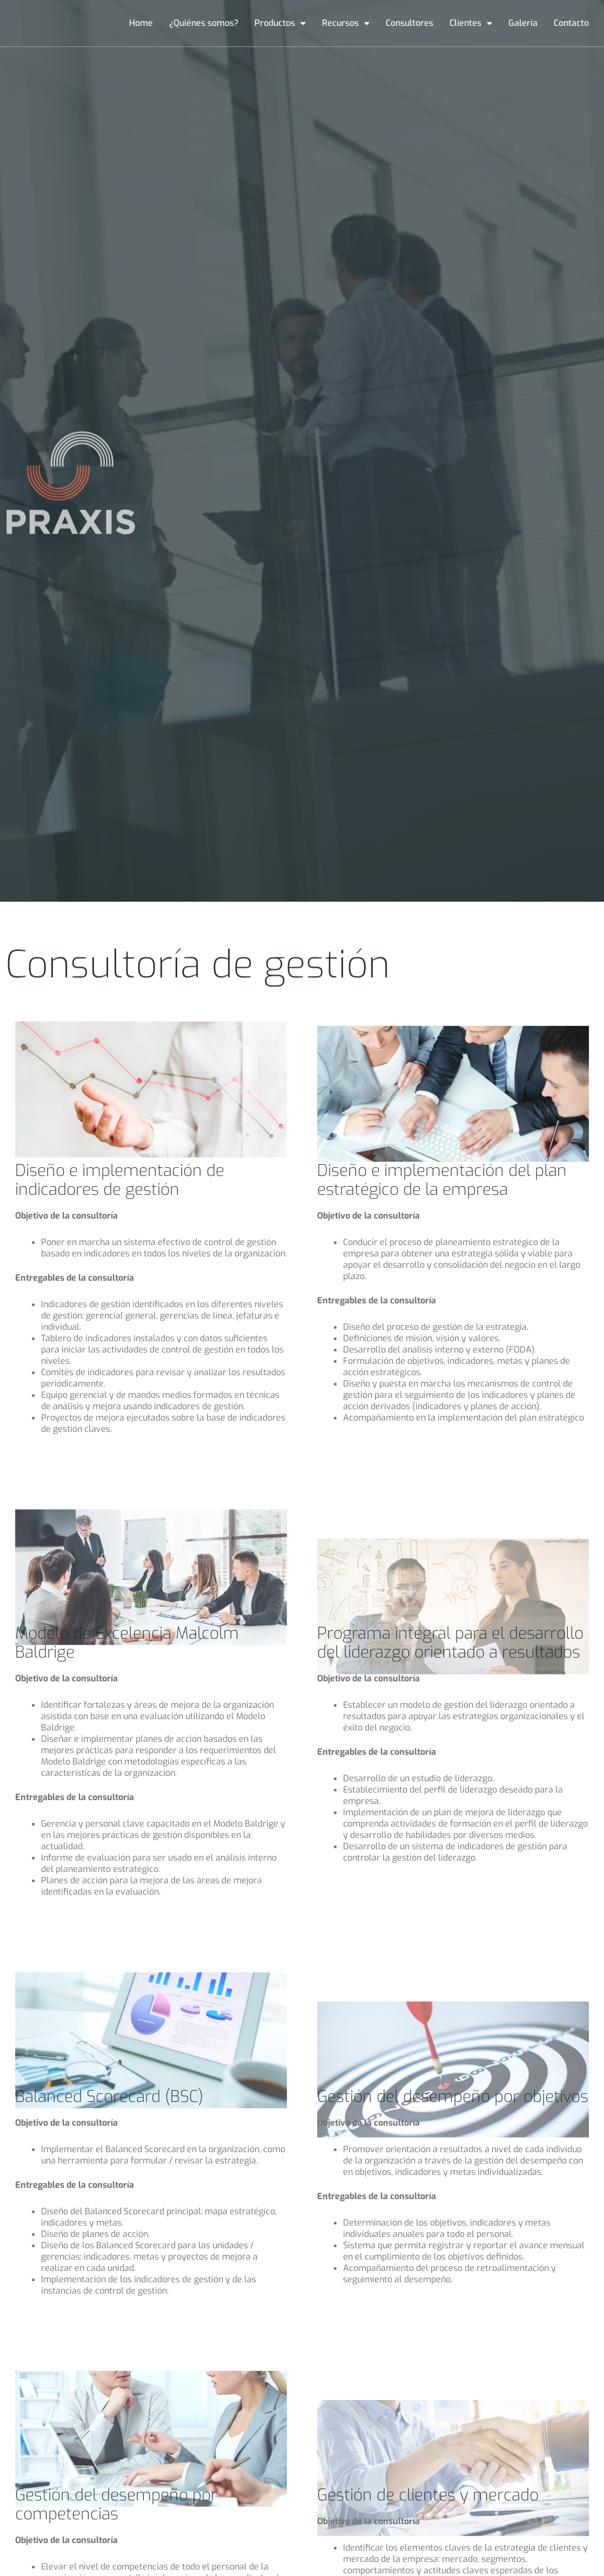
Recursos (346, 23)
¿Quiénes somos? (203, 23)
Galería (523, 23)
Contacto (571, 23)
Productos (280, 23)
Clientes (470, 23)
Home (141, 23)
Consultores (409, 23)
